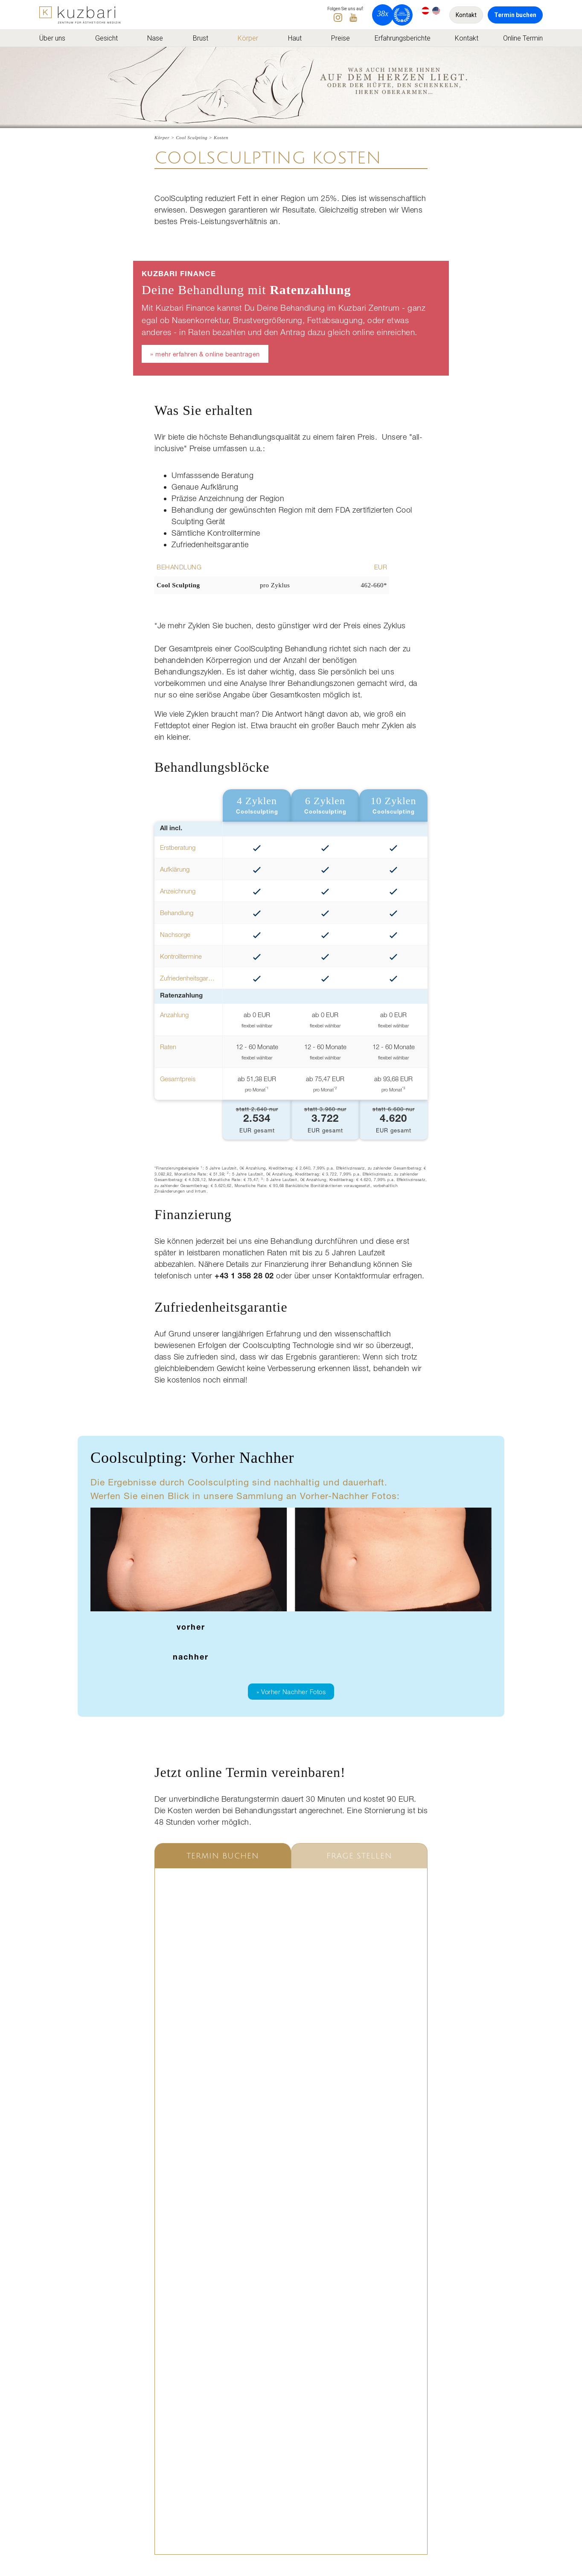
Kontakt (466, 15)
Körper (248, 38)
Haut (295, 38)
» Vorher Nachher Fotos (291, 1691)
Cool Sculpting (191, 137)
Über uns (52, 38)
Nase (155, 38)
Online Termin (523, 38)
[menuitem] (55, 38)
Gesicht (106, 38)
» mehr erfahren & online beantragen (205, 354)
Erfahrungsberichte (403, 38)
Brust (200, 38)
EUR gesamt (256, 1120)
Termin (515, 15)
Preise (340, 38)
